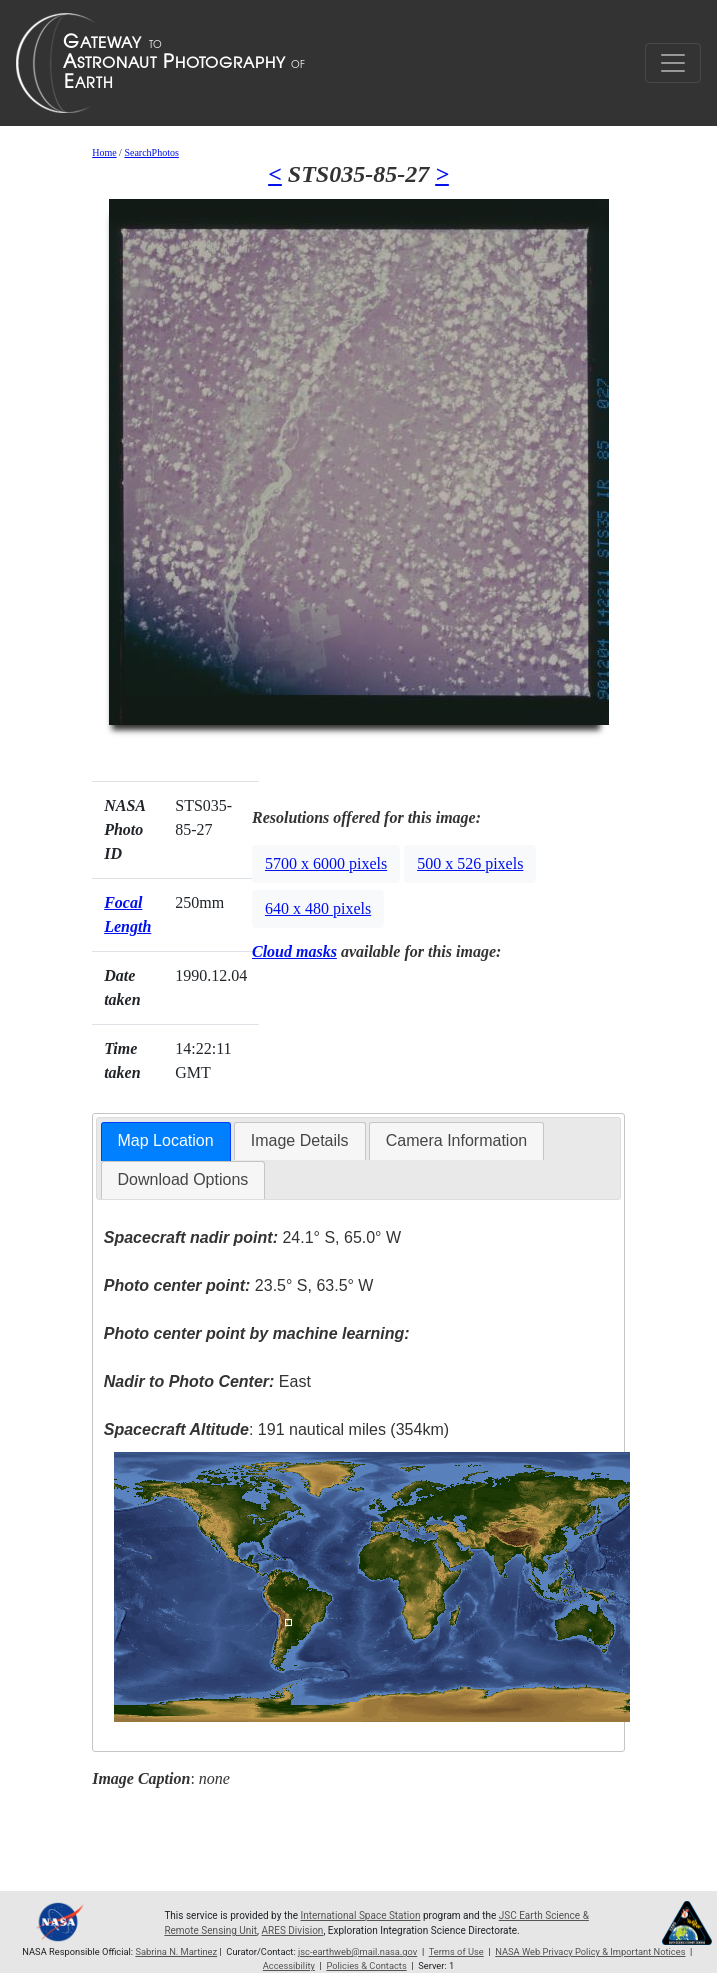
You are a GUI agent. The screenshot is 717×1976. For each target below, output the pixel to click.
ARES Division (293, 1930)
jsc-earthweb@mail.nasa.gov (357, 1951)
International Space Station (360, 1915)
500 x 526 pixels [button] (470, 863)
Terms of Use (456, 1951)
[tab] (166, 1141)
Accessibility (289, 1965)
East (207, 1381)
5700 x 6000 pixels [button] (326, 863)
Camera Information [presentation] (456, 1140)
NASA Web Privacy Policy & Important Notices (590, 1951)
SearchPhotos (151, 152)
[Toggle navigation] (673, 63)
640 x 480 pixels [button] (318, 908)
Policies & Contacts (366, 1965)
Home (104, 152)
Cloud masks (294, 951)
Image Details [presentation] (300, 1140)
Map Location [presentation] (166, 1140)
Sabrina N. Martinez (176, 1951)
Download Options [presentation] (183, 1179)
